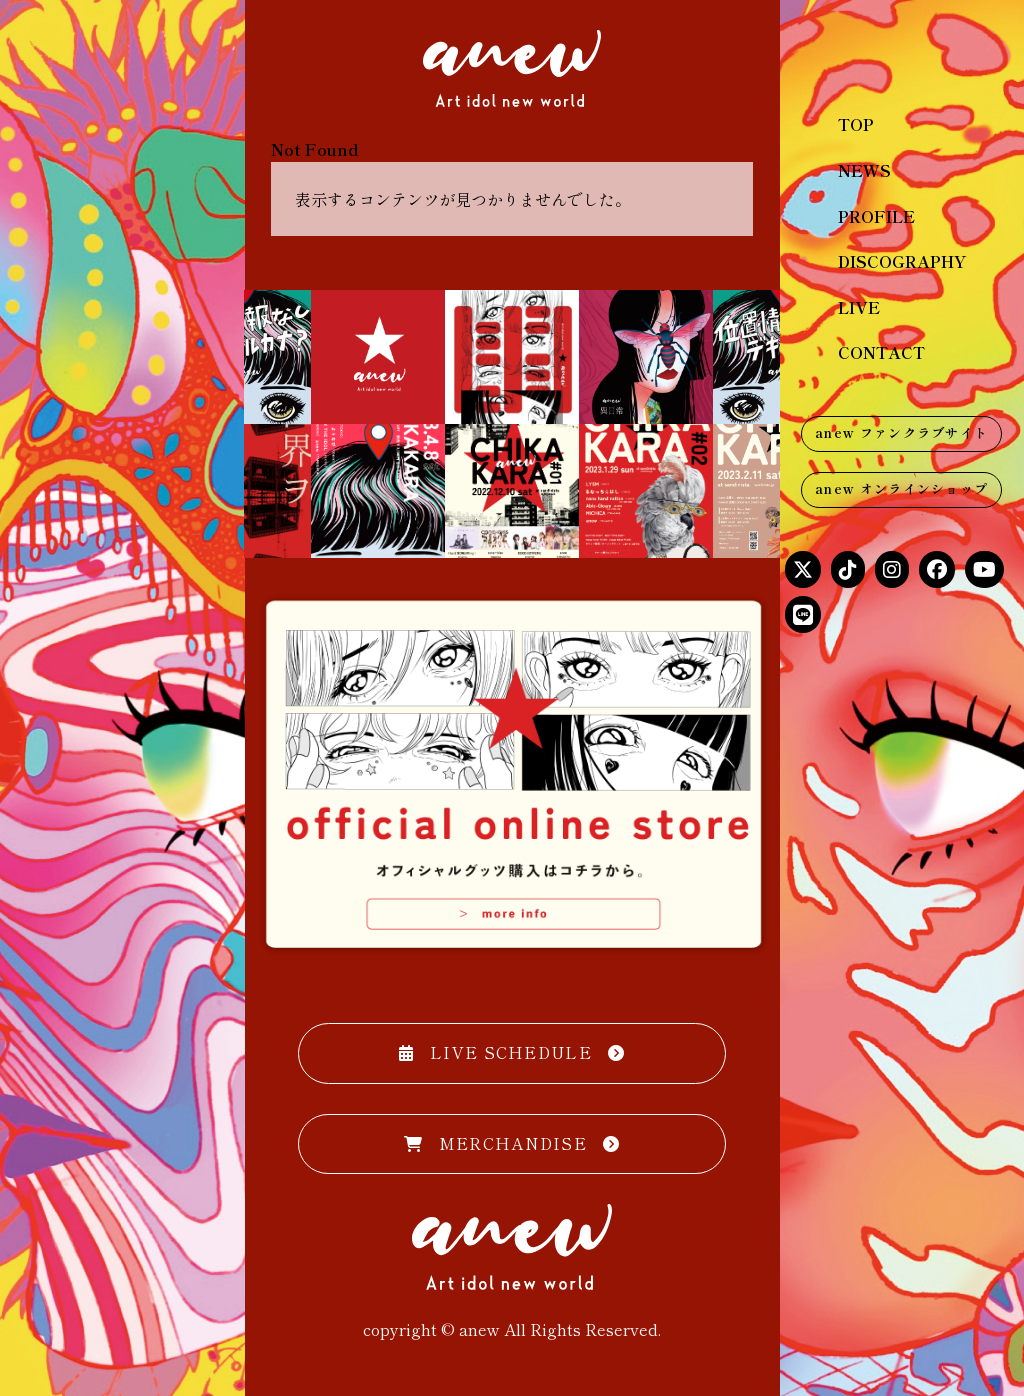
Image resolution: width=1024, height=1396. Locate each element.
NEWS (864, 170)
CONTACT (881, 352)
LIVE (859, 307)
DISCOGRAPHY (902, 261)
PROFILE (876, 216)
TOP (856, 124)
